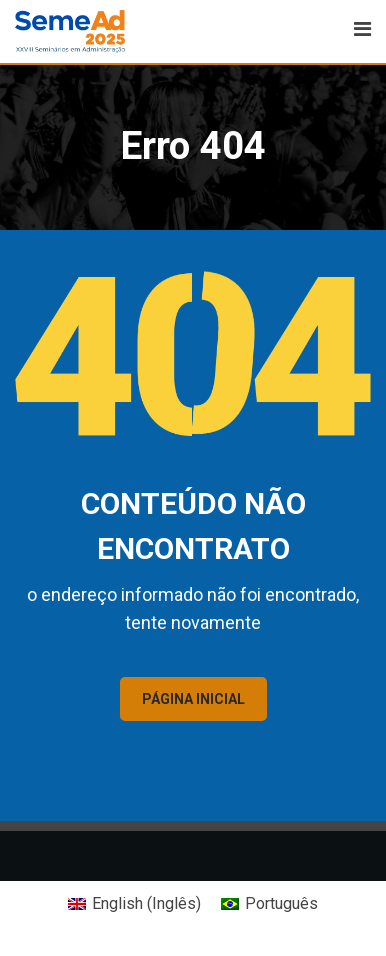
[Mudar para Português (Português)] (269, 904)
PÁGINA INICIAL (193, 699)
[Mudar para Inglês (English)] (134, 904)
